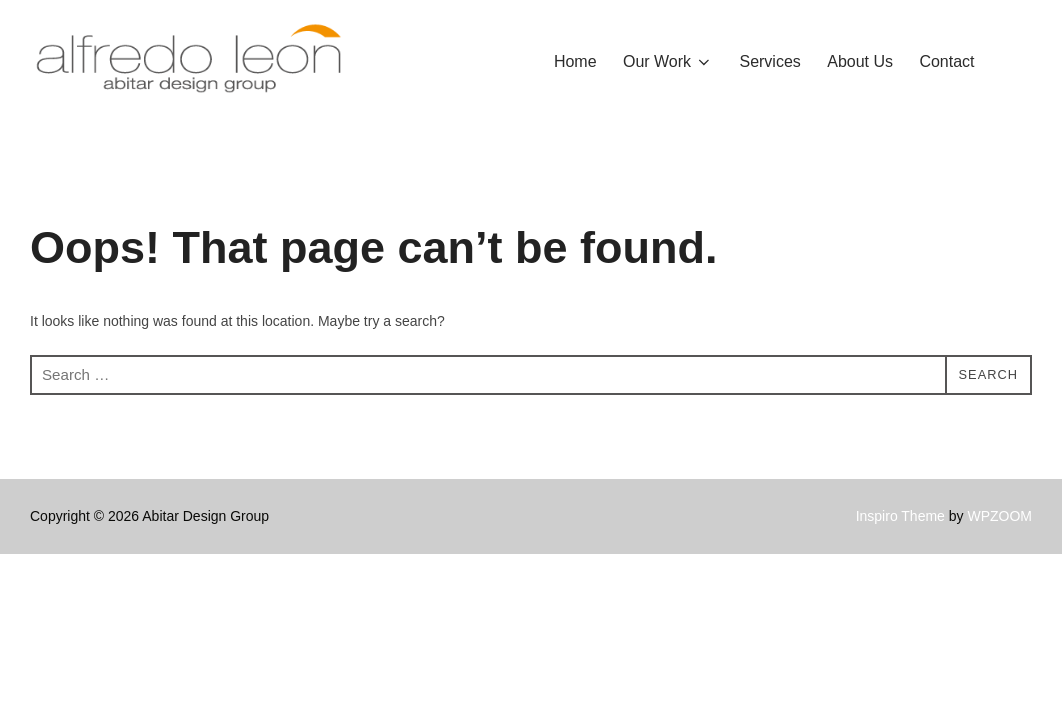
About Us (860, 61)
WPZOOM (999, 557)
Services (770, 61)
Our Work (668, 62)
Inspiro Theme (900, 557)
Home (575, 61)
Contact (946, 61)
